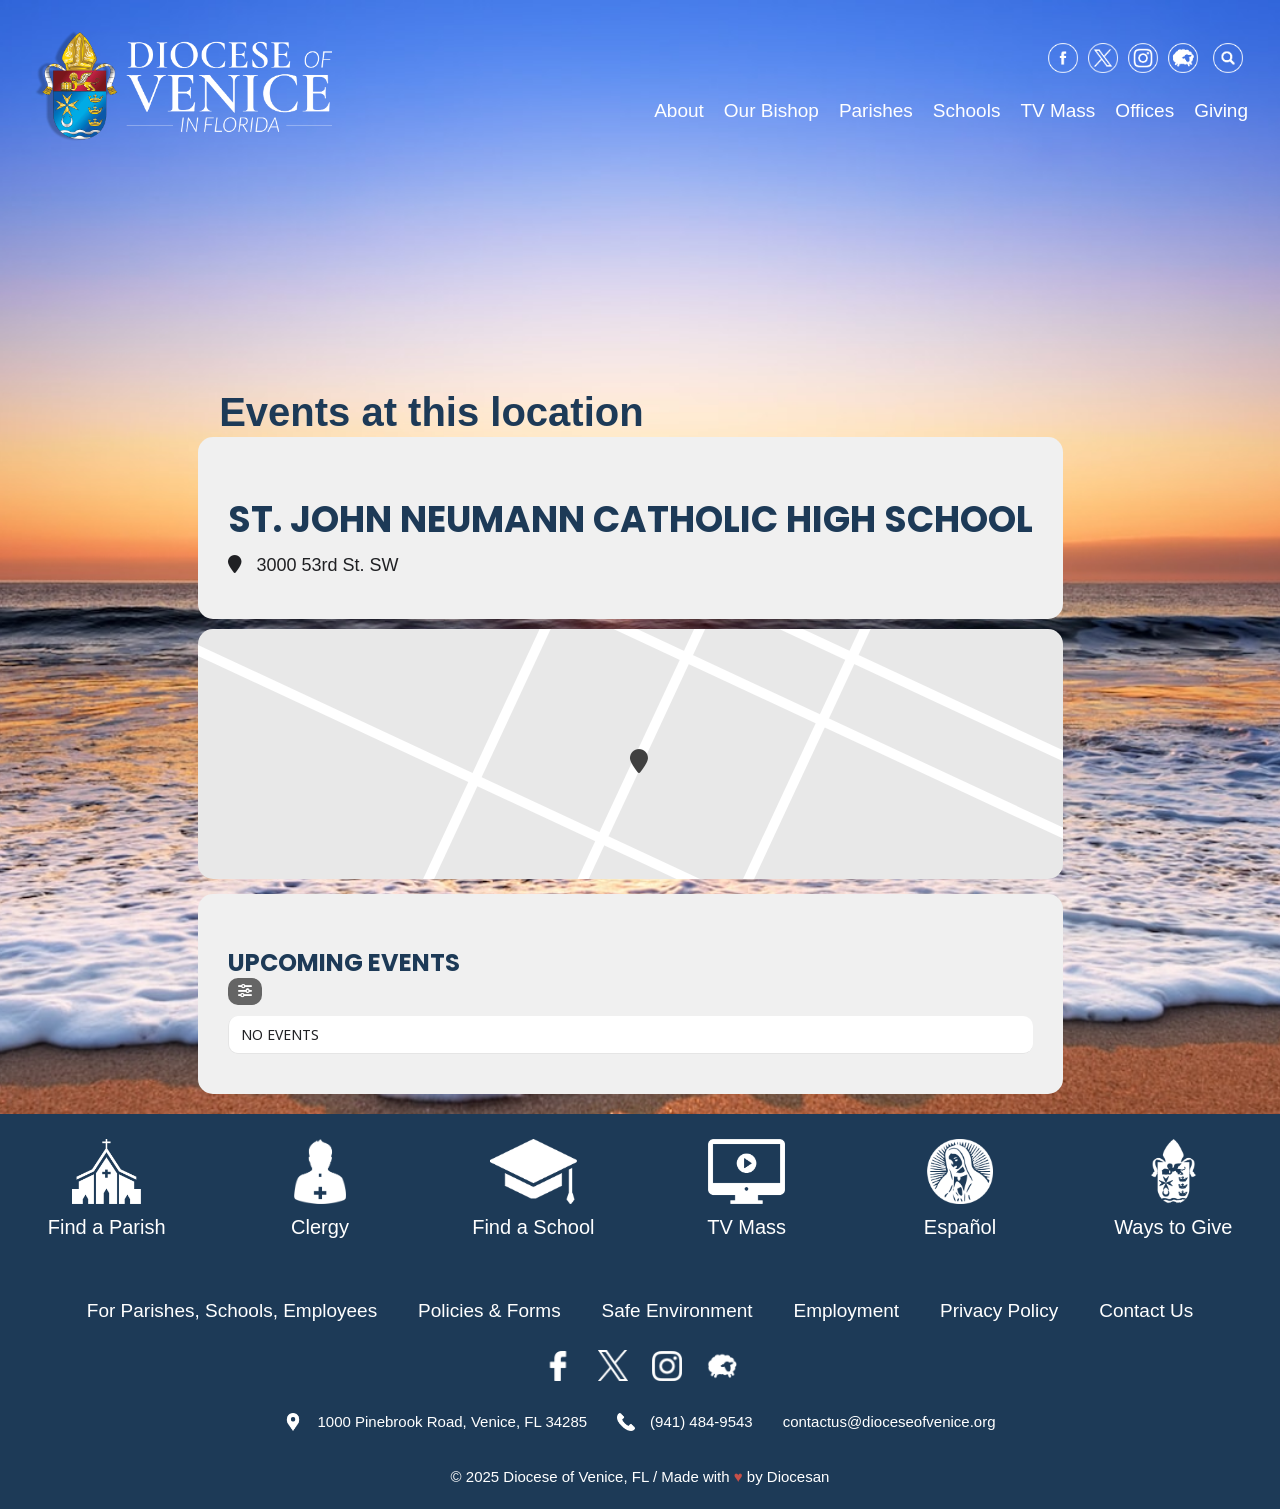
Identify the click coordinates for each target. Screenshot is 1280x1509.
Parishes (876, 110)
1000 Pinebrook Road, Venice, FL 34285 (452, 1421)
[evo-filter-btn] (245, 991)
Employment (847, 1310)
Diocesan (798, 1476)
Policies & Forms (489, 1310)
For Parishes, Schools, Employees (232, 1310)
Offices (1144, 110)
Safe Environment (677, 1310)
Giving (1221, 110)
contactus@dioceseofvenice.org (889, 1421)
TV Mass (1057, 110)
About (679, 110)
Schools (967, 110)
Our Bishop (771, 110)
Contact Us (1146, 1310)
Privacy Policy (999, 1310)
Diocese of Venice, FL (575, 1476)
